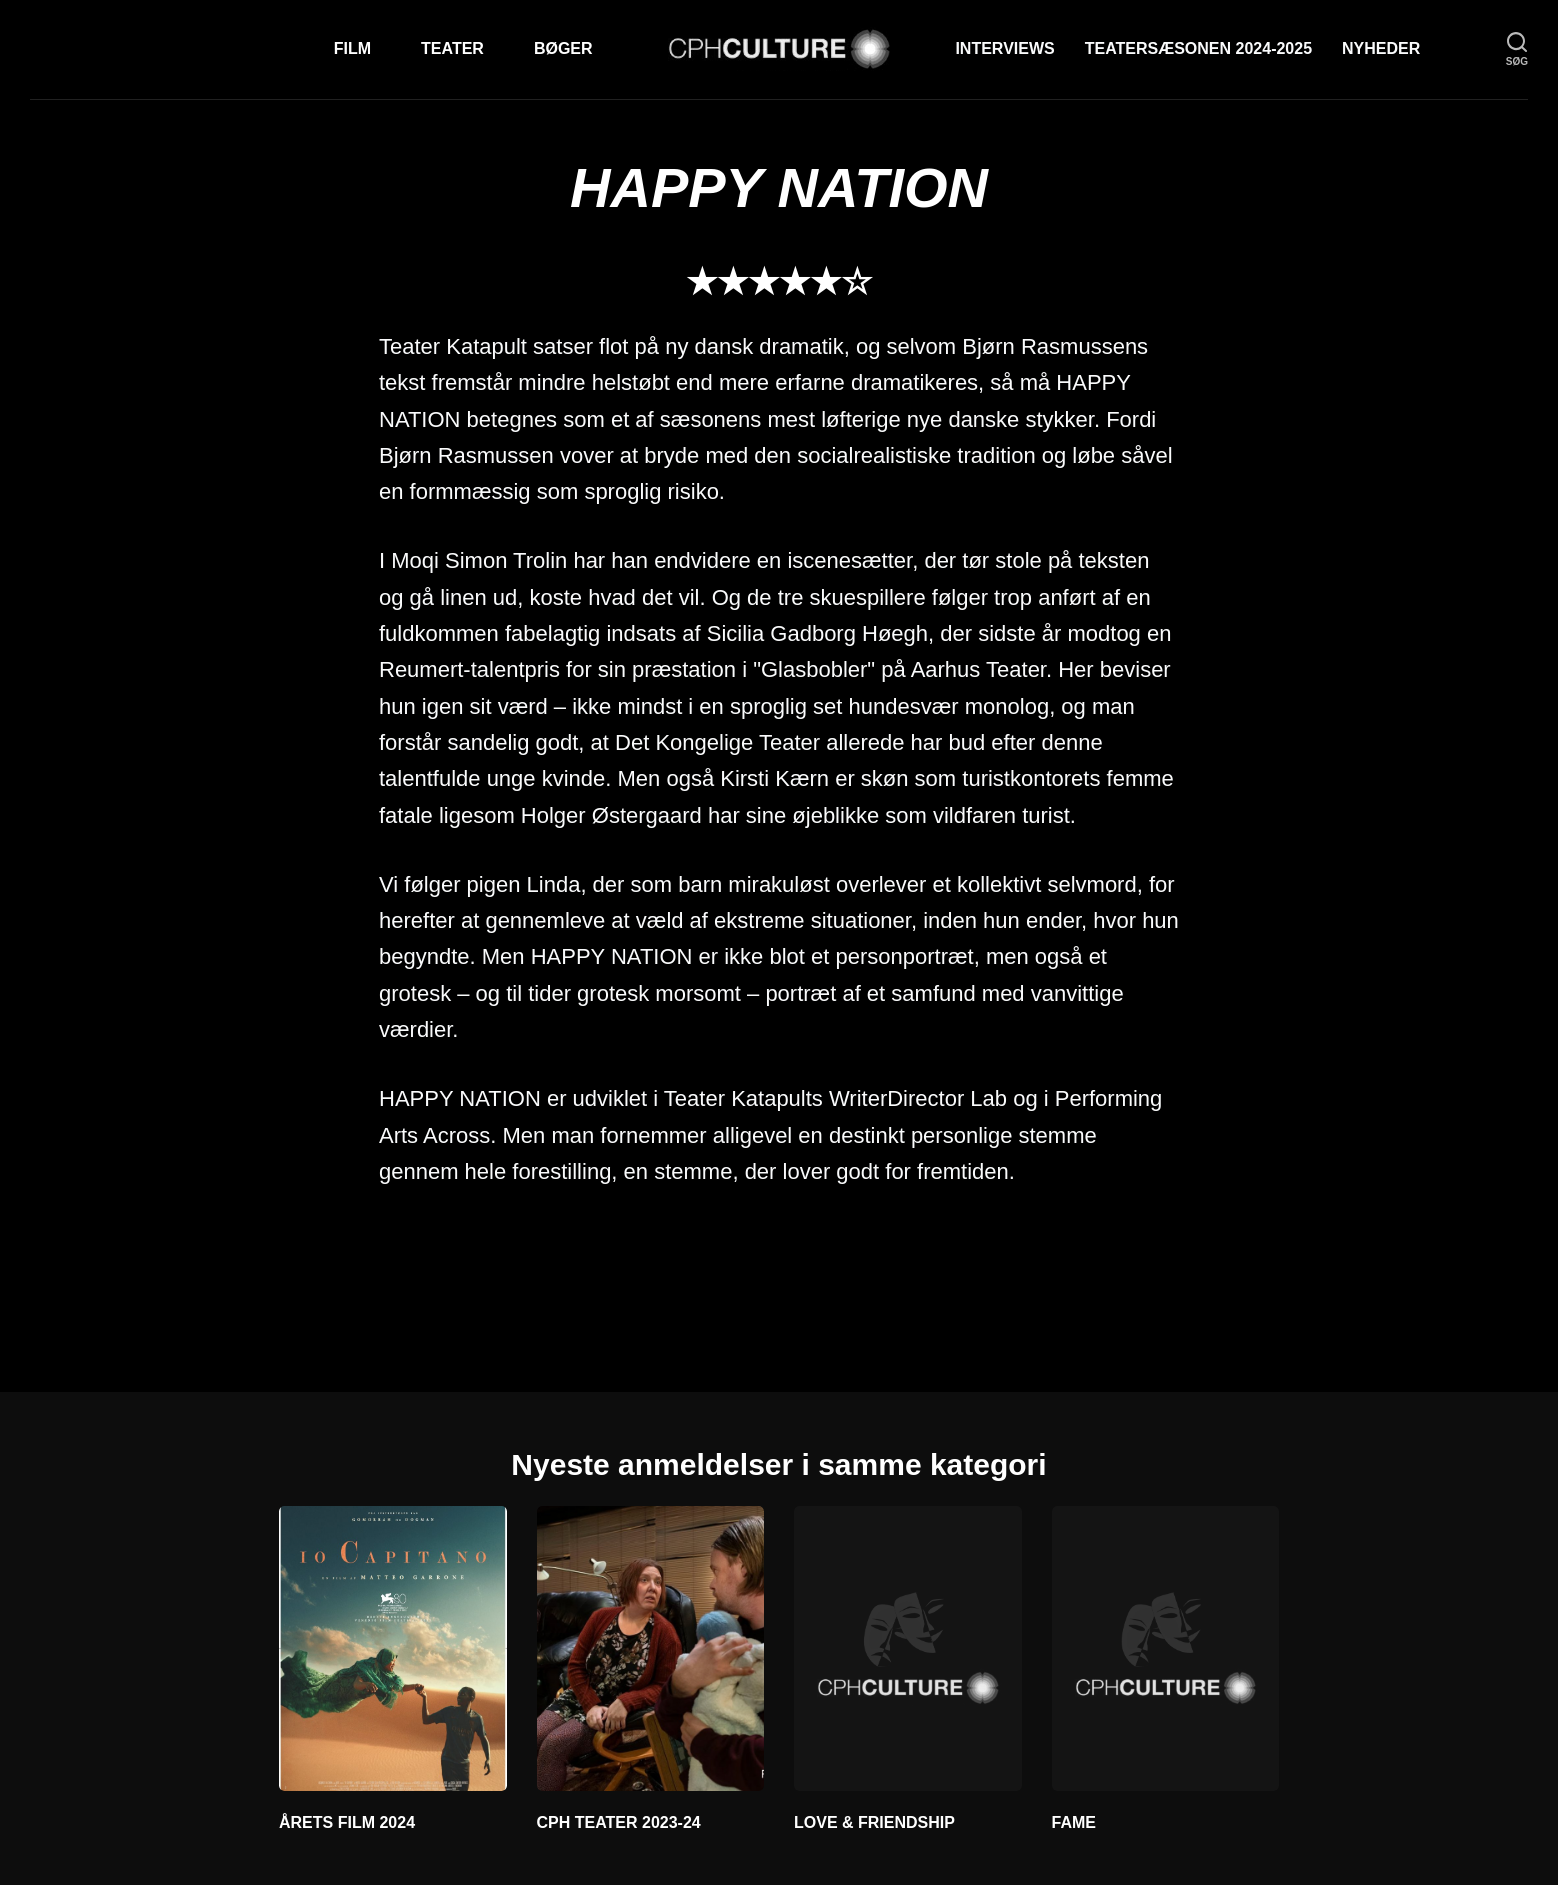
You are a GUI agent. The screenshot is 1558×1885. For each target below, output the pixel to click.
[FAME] (1166, 1648)
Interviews (1004, 48)
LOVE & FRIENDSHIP (874, 1822)
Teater (452, 48)
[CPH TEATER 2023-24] (651, 1648)
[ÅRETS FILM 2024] (393, 1648)
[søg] (1517, 49)
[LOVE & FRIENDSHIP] (908, 1648)
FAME (1074, 1822)
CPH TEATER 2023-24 (619, 1822)
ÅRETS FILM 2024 (347, 1822)
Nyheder (1381, 48)
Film (352, 48)
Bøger (563, 48)
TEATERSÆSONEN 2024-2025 (1198, 48)
